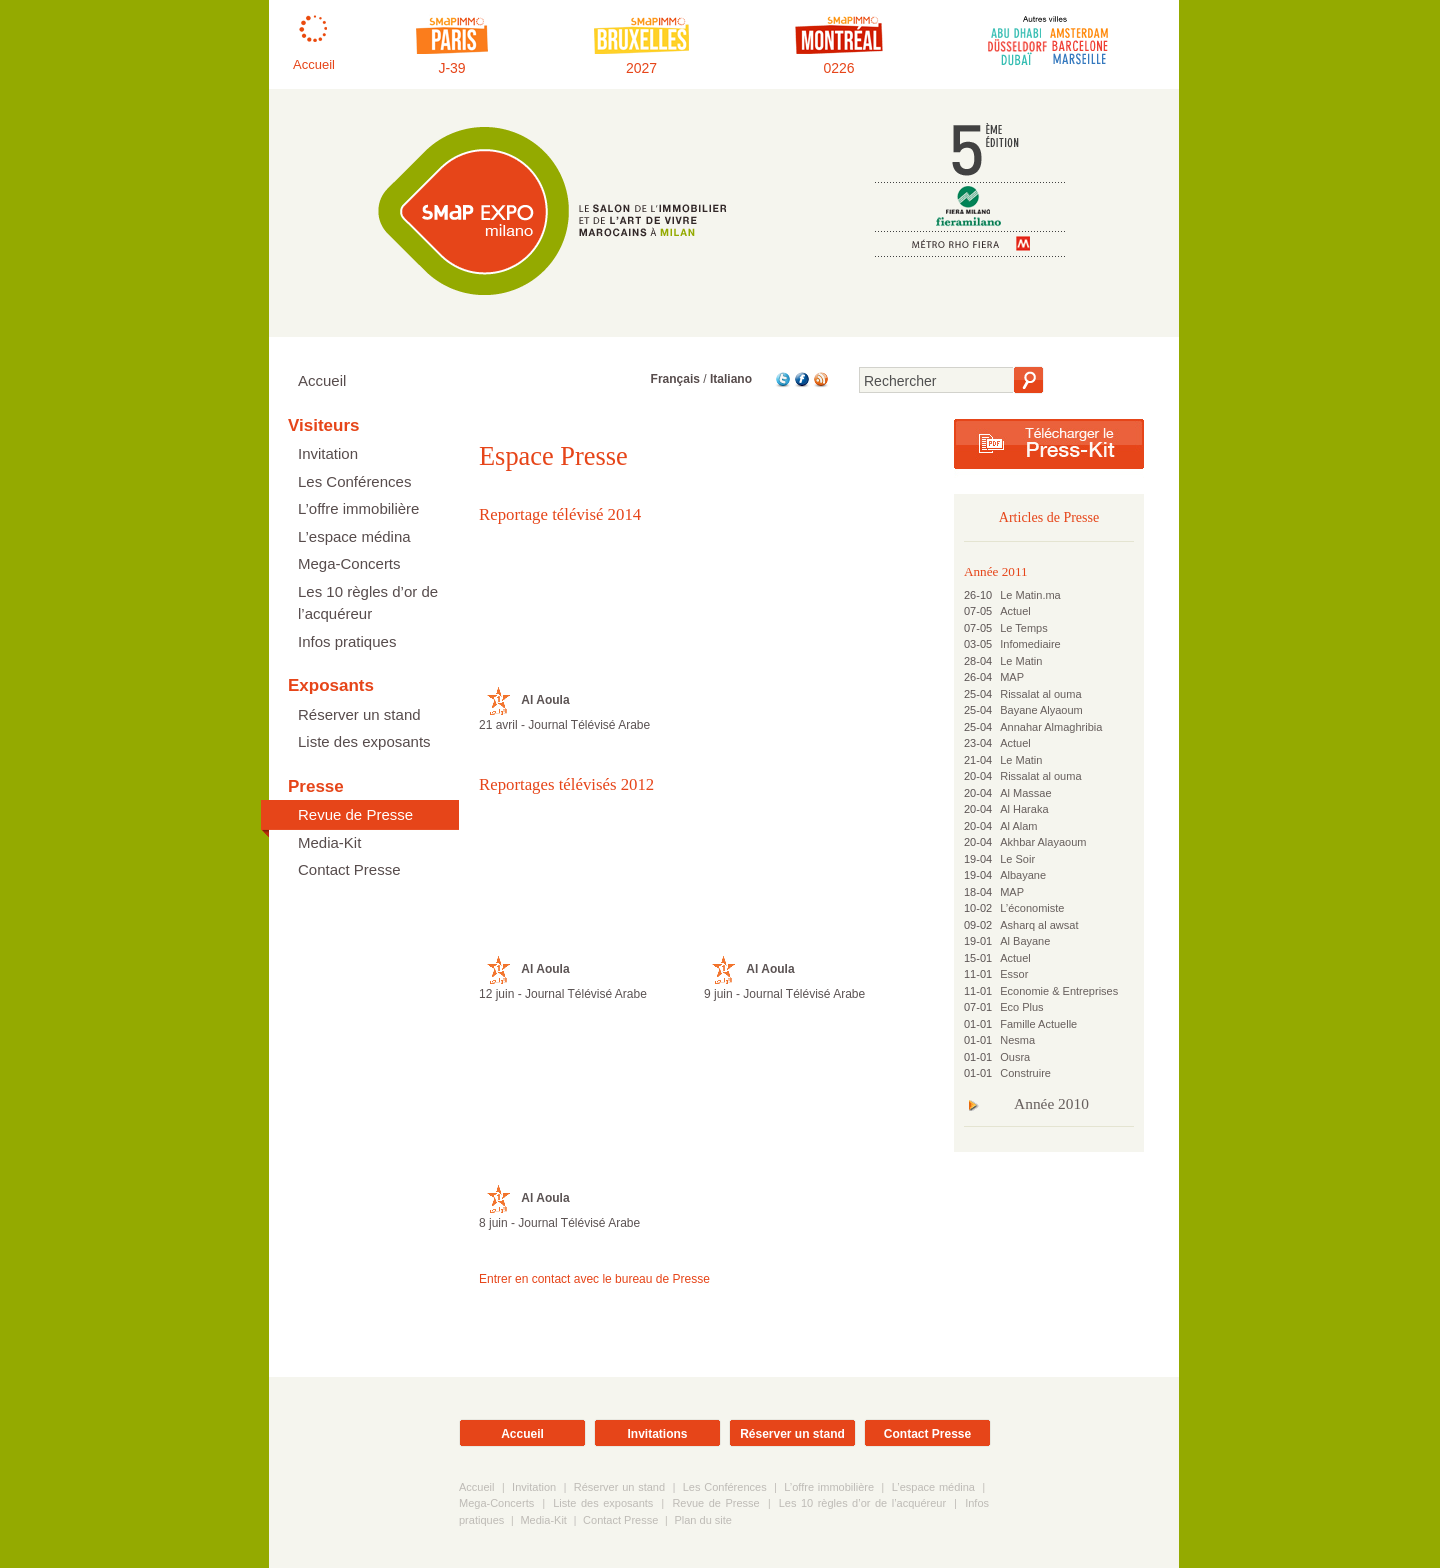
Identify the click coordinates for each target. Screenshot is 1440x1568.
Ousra (1015, 1057)
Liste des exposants (364, 741)
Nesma (1017, 1040)
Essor (1014, 974)
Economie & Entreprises (1059, 991)
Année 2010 (1051, 1103)
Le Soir (1017, 859)
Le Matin (1021, 661)
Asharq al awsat (1039, 925)
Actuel (1015, 611)
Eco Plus (1021, 1007)
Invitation (328, 453)
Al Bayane (1025, 941)
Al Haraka (1024, 809)
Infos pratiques (347, 641)
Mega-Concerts (349, 563)
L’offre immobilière (358, 508)
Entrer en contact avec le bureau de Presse (594, 1279)
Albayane (1023, 875)
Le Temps (1024, 628)
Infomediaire (1030, 644)
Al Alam (1018, 826)
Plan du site (702, 1520)
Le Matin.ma (1030, 595)
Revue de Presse (355, 814)
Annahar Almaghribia (1051, 727)
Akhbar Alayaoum (1043, 842)
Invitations (657, 1434)
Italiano (731, 379)
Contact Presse (349, 869)
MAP (1012, 677)
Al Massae (1025, 793)
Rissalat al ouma (1040, 694)
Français (675, 379)
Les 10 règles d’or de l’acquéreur (368, 603)
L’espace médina (354, 536)
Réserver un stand (359, 714)
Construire (1025, 1073)
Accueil (322, 380)
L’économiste (1032, 908)
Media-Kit (329, 842)
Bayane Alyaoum (1041, 710)
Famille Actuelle (1038, 1024)
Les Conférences (354, 481)
